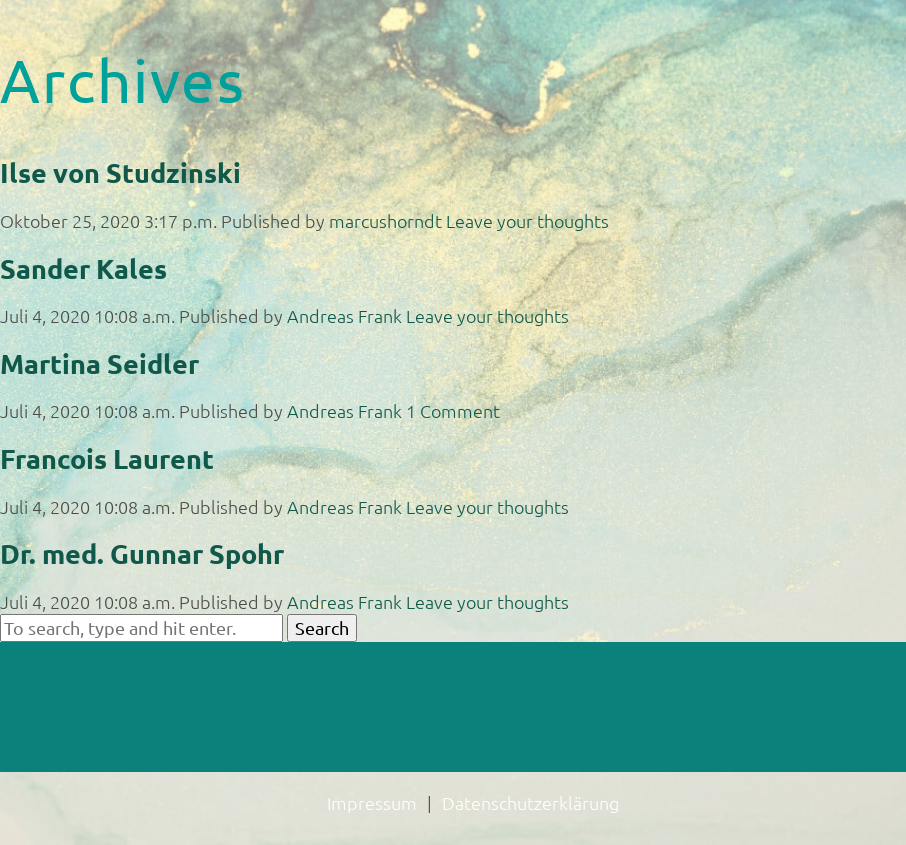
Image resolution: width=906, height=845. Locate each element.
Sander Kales (83, 268)
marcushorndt (385, 220)
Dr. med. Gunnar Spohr (142, 553)
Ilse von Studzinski (120, 172)
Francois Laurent (107, 458)
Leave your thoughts (527, 220)
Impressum (372, 802)
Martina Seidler (99, 363)
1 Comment (453, 410)
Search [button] (322, 627)
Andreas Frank (344, 315)
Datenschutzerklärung (530, 802)
